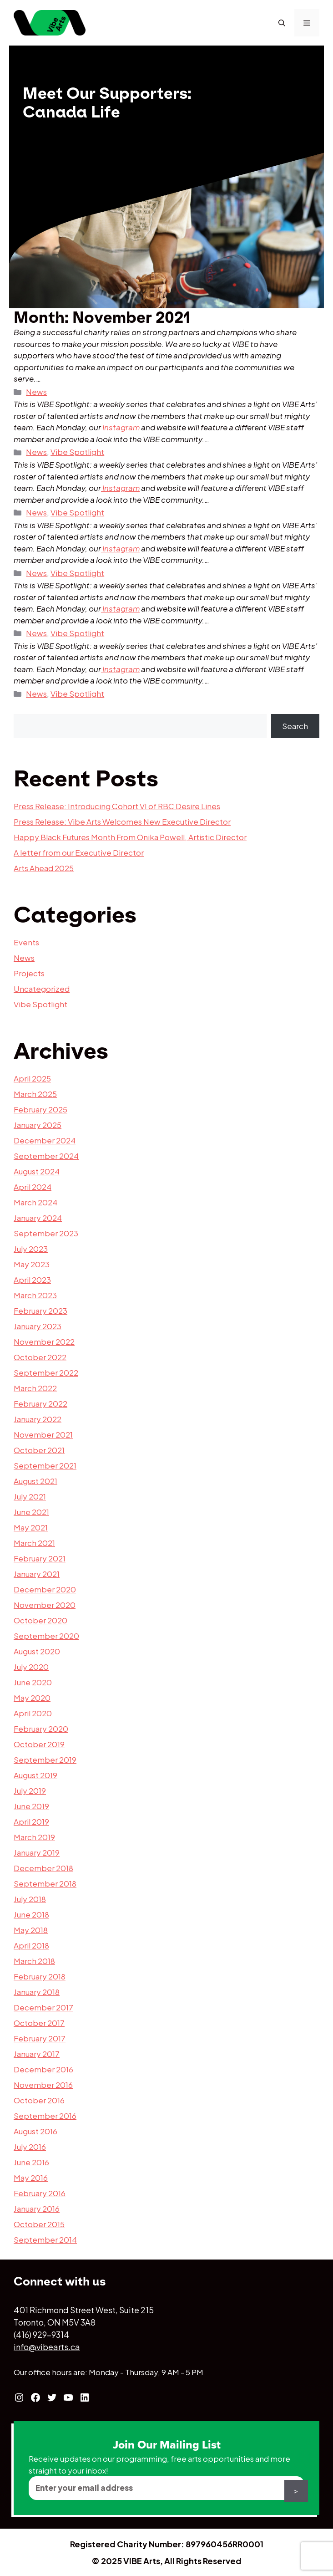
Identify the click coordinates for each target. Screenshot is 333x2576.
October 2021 (39, 1450)
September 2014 (45, 2239)
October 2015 (39, 2224)
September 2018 (45, 1883)
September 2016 (45, 2116)
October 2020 (40, 1620)
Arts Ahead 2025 (44, 868)
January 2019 (37, 1852)
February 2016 (40, 2193)
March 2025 (35, 1094)
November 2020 (45, 1605)
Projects (29, 973)
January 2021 (37, 1574)
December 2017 (43, 2007)
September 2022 (46, 1372)
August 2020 (37, 1651)
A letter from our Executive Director (79, 852)
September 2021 (45, 1465)
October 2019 (39, 1744)
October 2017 (39, 2023)
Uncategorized (42, 989)
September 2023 (46, 1233)
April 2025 (32, 1078)
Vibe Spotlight (77, 452)
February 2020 (41, 1729)
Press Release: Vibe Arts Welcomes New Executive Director (122, 821)
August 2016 (35, 2131)
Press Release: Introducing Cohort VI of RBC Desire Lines (117, 806)
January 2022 (37, 1419)
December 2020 (45, 1589)
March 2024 (35, 1202)
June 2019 (31, 1806)
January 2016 (37, 2209)
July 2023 (31, 1249)
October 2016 (39, 2100)
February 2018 (40, 1976)
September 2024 (46, 1156)
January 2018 (37, 1992)
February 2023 (40, 1311)
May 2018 (31, 1930)
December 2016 (43, 2069)
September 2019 (45, 1760)
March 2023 (35, 1295)
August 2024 (37, 1171)
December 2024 (45, 1140)
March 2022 (35, 1388)
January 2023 (37, 1326)
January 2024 (38, 1218)
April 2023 (32, 1280)
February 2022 (40, 1403)
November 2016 (43, 2085)
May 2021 (31, 1527)
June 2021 (31, 1512)
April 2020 (33, 1713)
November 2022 (44, 1341)
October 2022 (40, 1357)
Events (26, 942)
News (36, 392)
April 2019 (31, 1821)
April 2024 (32, 1187)
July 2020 (31, 1667)
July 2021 (30, 1496)
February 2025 (40, 1109)
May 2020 (32, 1698)
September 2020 (46, 1636)
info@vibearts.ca (47, 2346)
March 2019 (34, 1837)
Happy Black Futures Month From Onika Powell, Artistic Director (130, 837)
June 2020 (33, 1682)
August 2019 (35, 1775)
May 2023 (32, 1264)
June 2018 (31, 1914)
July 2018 (30, 1899)
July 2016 (30, 2147)
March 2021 (34, 1543)
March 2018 (34, 1961)
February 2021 (40, 1558)
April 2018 (31, 1945)
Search (295, 726)
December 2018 (43, 1868)
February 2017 (40, 2038)
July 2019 (30, 1790)
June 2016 (31, 2162)
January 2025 (37, 1125)
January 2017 (37, 2054)
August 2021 (35, 1481)
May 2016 (31, 2178)
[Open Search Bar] (281, 22)
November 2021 (43, 1434)
